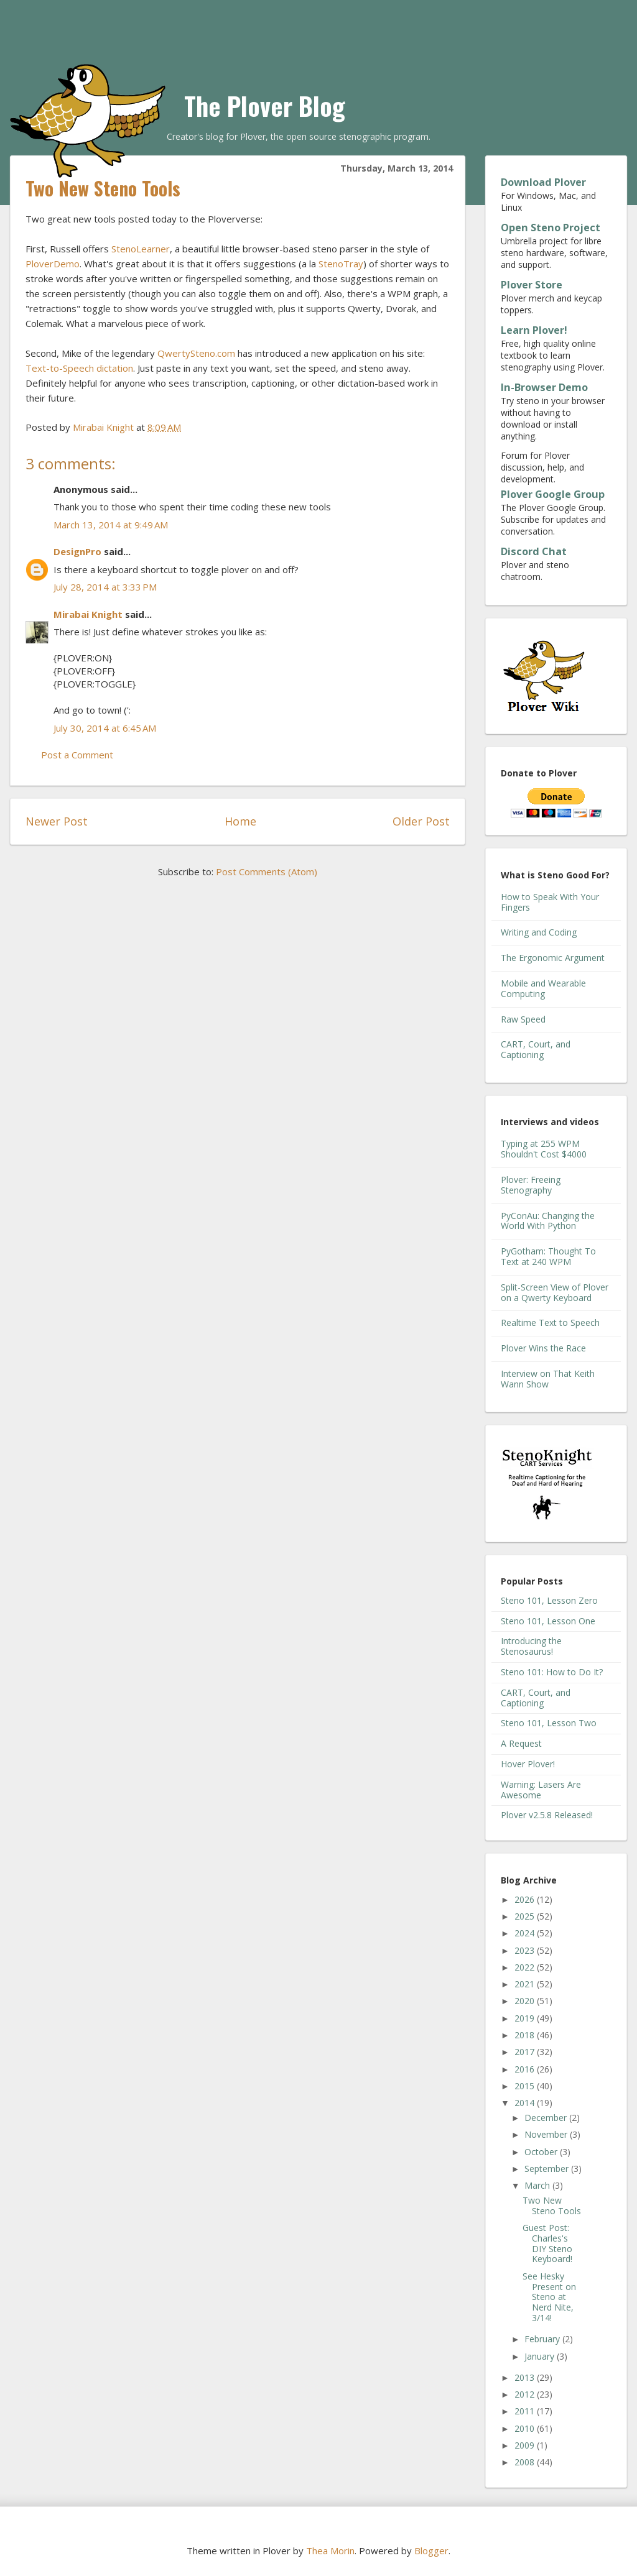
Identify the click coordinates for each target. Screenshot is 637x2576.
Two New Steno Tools (552, 2205)
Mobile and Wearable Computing (543, 988)
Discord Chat (534, 551)
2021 (525, 1984)
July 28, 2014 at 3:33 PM (105, 587)
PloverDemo (53, 263)
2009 (525, 2445)
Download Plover (543, 182)
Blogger (431, 2550)
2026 (525, 1899)
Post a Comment (77, 754)
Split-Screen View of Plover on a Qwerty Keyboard (554, 1292)
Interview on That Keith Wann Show (548, 1379)
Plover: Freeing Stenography (530, 1185)
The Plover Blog (264, 105)
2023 (525, 1950)
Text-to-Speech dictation (79, 368)
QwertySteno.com (196, 353)
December (546, 2117)
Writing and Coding (539, 932)
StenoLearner (140, 248)
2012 (525, 2394)
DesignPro (77, 551)
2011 (525, 2411)
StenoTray (340, 263)
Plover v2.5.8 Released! (547, 1815)
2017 (525, 2052)
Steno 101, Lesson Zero (549, 1600)
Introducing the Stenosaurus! (531, 1646)
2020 (525, 2001)
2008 (525, 2462)
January (540, 2356)
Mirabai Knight (88, 614)
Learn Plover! (534, 330)
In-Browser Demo (544, 387)
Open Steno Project (550, 227)
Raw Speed (523, 1019)
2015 (525, 2086)
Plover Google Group (553, 494)
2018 (525, 2035)
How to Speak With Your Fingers (550, 902)
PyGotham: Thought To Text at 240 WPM (548, 1256)
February (543, 2339)
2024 (525, 1933)
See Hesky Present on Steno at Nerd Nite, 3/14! (549, 2297)
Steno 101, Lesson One (548, 1621)
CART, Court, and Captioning (535, 1049)
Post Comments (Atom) (266, 871)
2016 (525, 2069)
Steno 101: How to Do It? (552, 1672)
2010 (525, 2428)
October (542, 2152)
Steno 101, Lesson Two (549, 1723)
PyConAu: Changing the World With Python (548, 1221)
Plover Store (531, 285)
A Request (521, 1743)
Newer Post (57, 821)
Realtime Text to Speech (550, 1322)
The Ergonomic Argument (553, 958)
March (538, 2185)
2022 (525, 1967)
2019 (525, 2018)
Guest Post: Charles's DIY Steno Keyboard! (547, 2243)
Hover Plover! (528, 1764)
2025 (525, 1916)
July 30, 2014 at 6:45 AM (104, 728)
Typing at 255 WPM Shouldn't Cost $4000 (544, 1149)
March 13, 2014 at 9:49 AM (110, 524)
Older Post (421, 821)
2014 (525, 2103)
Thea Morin (330, 2550)
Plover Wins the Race (543, 1348)
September (547, 2168)
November (547, 2134)
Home (240, 821)
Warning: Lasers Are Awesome (541, 1789)
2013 (525, 2377)
